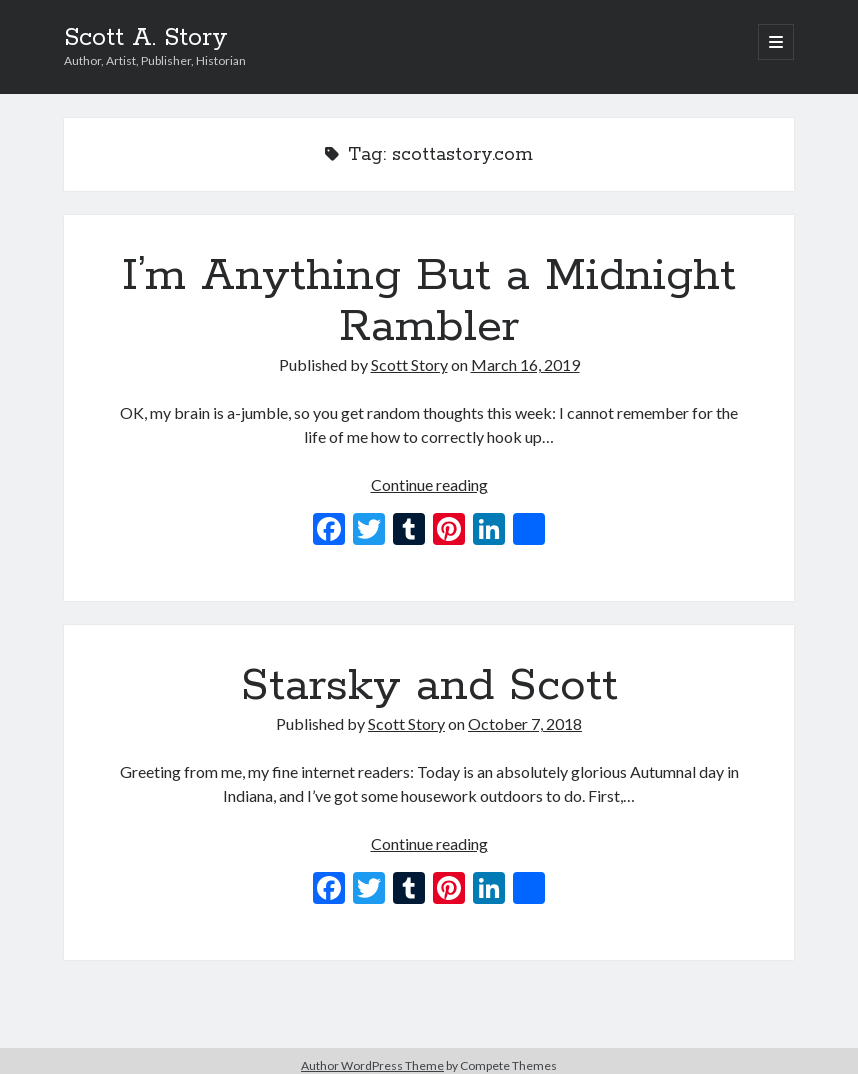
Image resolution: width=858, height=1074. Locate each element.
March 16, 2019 (525, 364)
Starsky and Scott (429, 686)
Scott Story (409, 364)
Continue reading (429, 484)
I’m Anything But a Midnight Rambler (429, 301)
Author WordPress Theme (372, 1065)
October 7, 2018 (525, 723)
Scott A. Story (146, 38)
